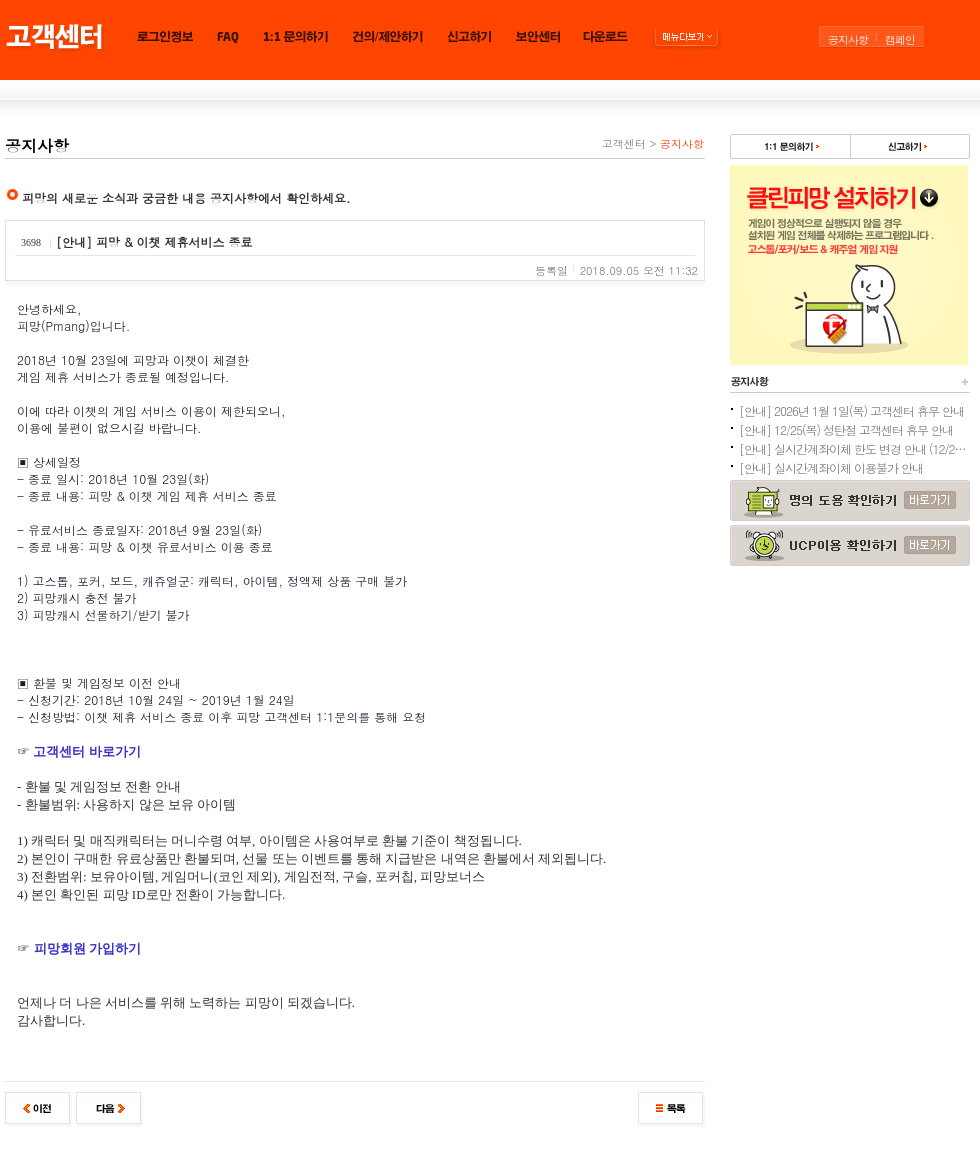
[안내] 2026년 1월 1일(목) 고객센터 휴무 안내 (851, 410)
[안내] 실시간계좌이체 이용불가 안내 (831, 467)
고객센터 (624, 143)
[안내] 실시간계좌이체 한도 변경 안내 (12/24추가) (854, 448)
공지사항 (848, 39)
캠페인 (900, 39)
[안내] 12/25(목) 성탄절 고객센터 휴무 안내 (846, 429)
